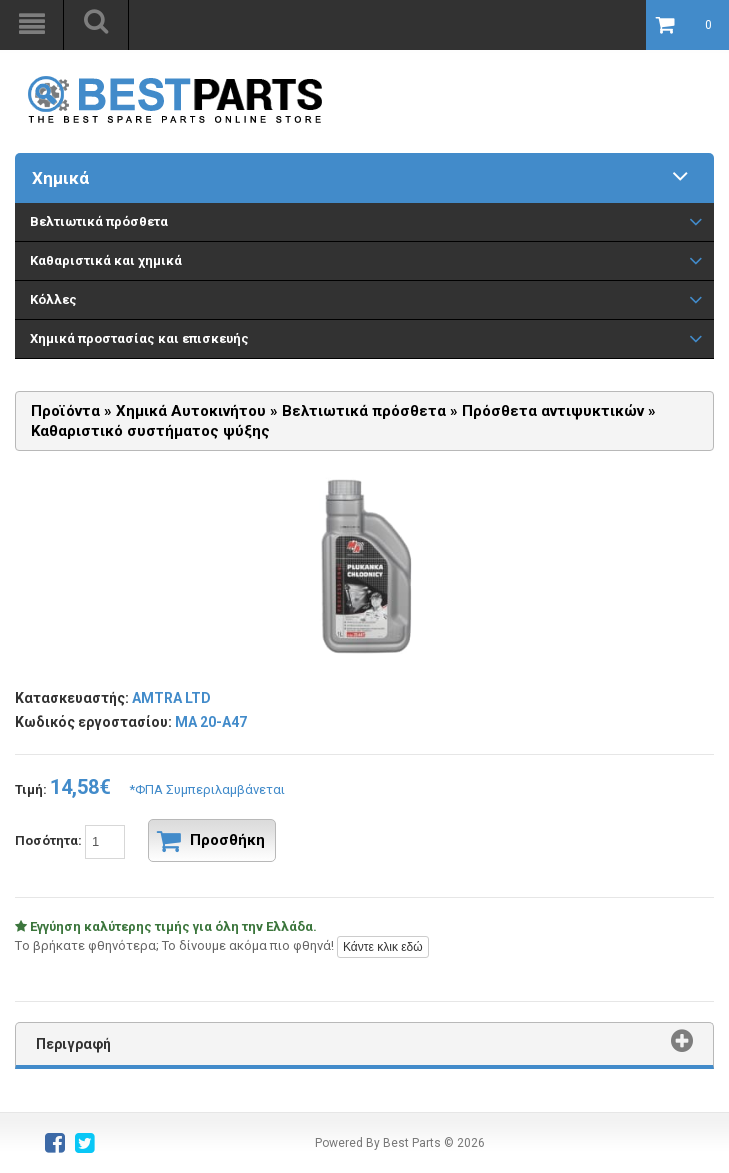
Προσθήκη (211, 841)
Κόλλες (53, 299)
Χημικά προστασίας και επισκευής (139, 338)
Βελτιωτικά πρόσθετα (99, 221)
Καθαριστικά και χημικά (106, 260)
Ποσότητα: (145, 840)
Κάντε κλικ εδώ (383, 947)
